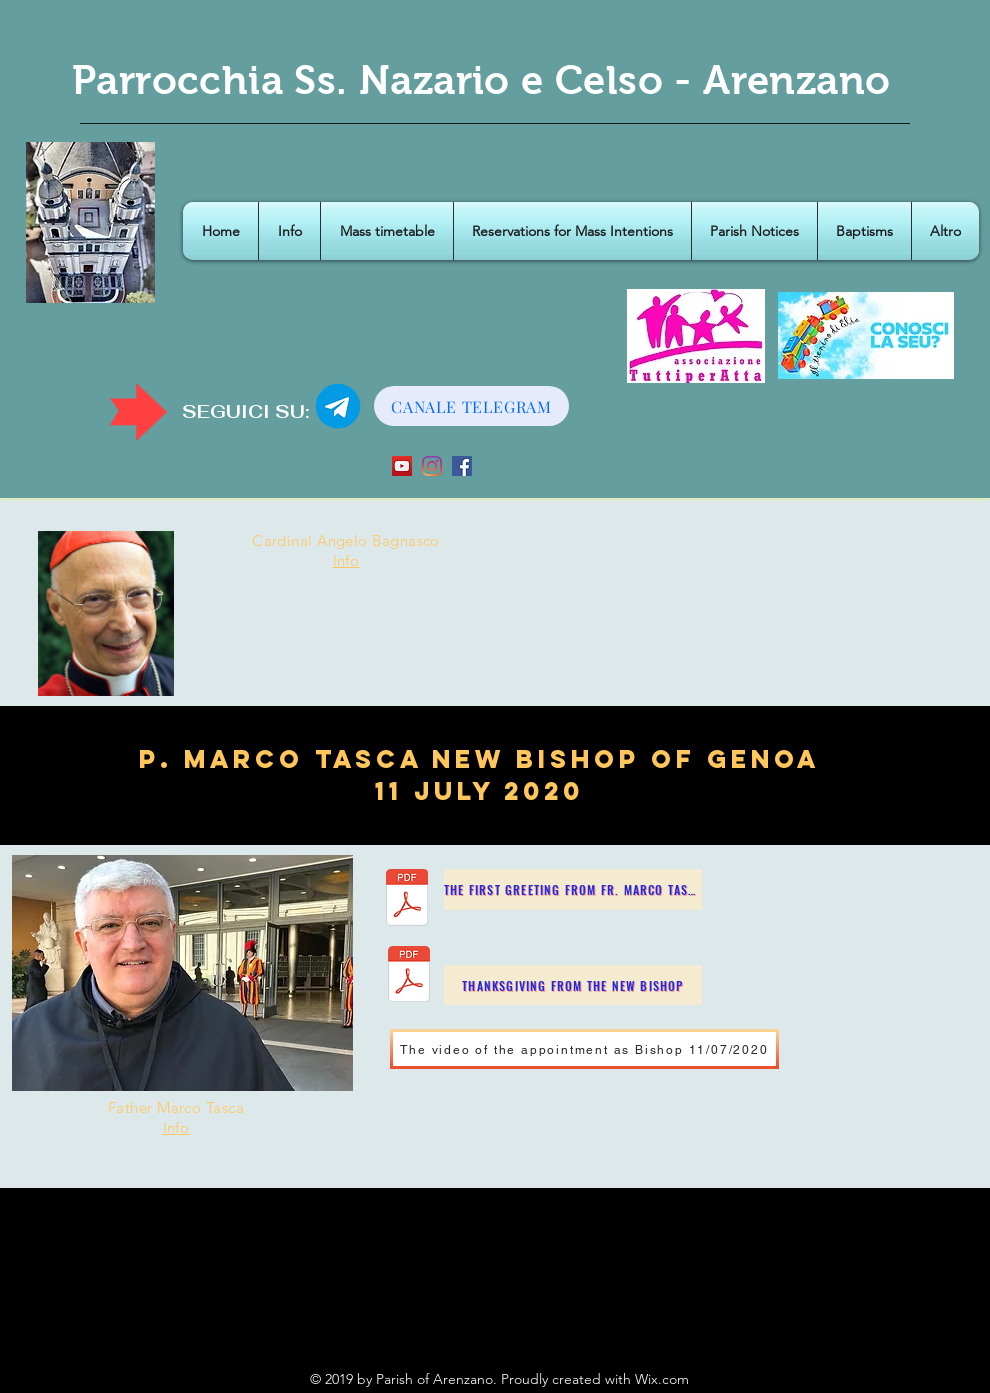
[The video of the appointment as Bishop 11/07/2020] (584, 1049)
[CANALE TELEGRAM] (471, 406)
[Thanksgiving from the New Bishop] (573, 985)
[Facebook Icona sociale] (462, 466)
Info (346, 560)
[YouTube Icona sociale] (402, 466)
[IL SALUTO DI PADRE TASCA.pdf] (406, 900)
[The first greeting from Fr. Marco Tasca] (573, 889)
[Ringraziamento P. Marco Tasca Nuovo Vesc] (409, 976)
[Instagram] (432, 466)
